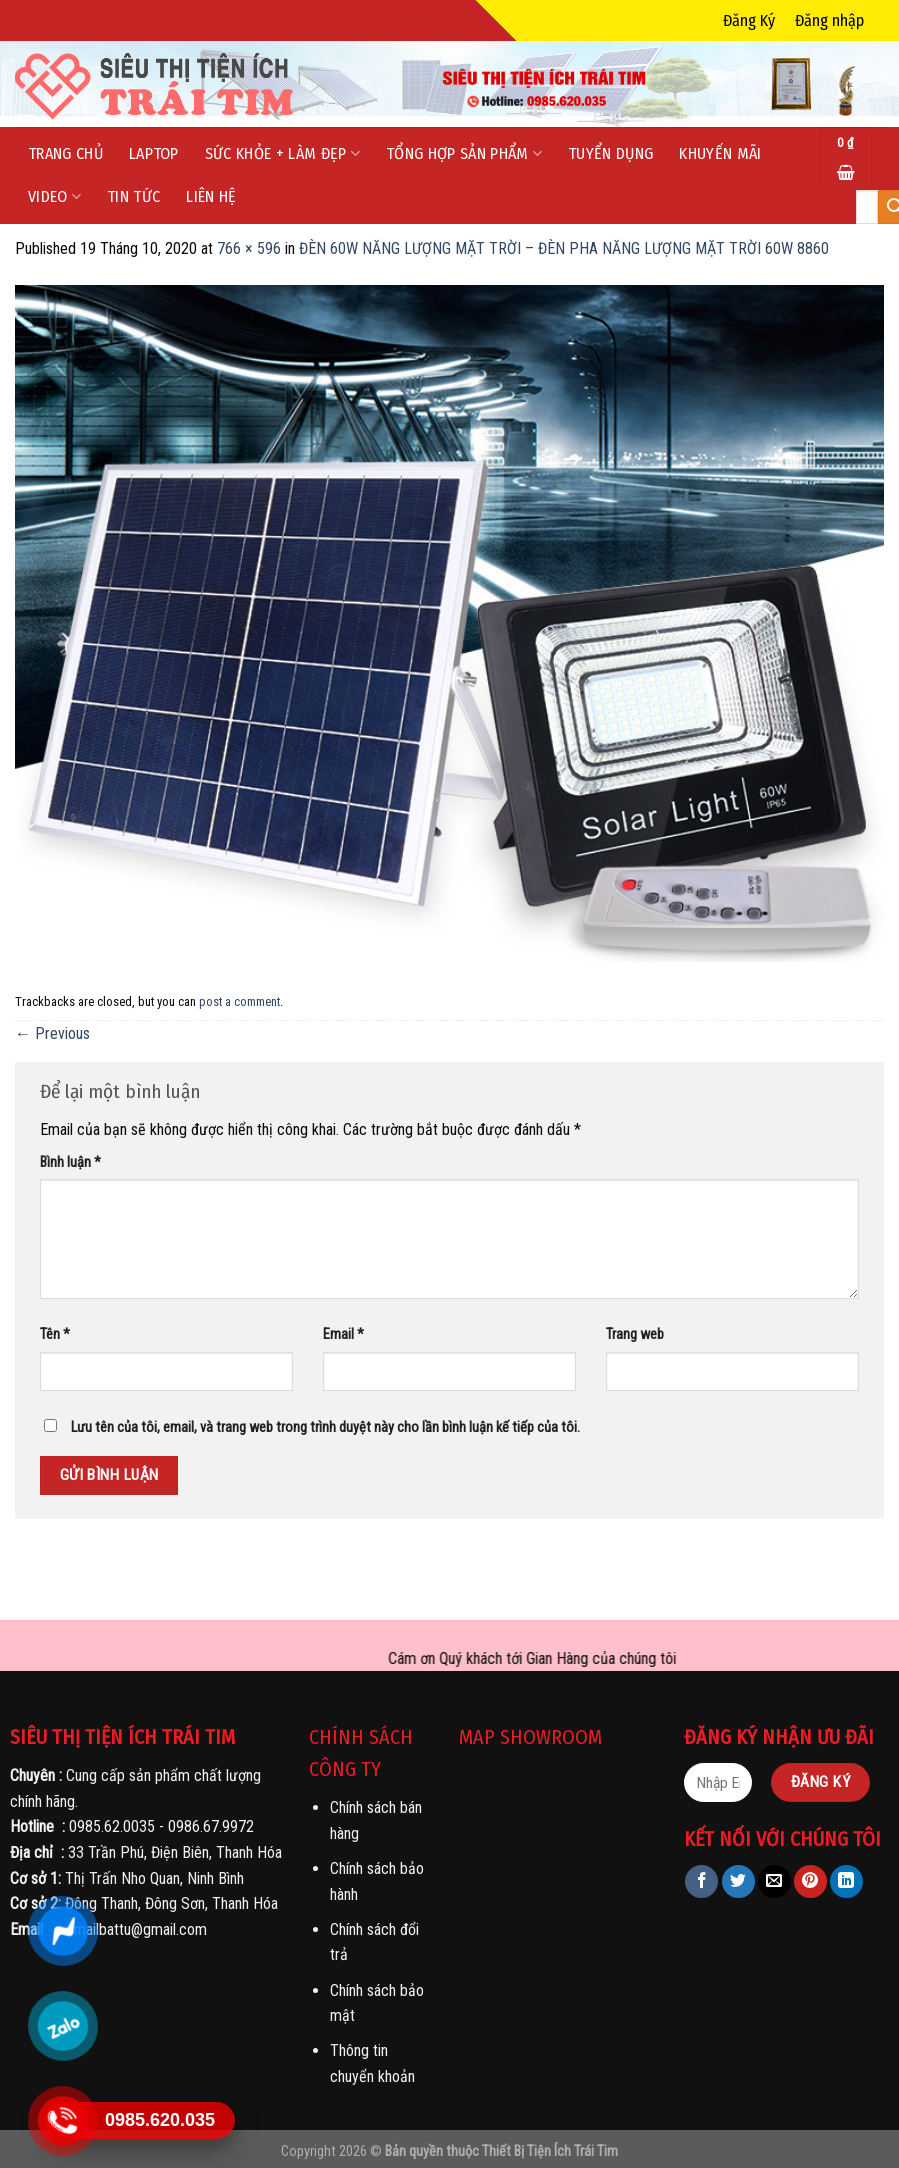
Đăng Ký (749, 20)
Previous (52, 1033)
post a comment (239, 1001)
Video (54, 196)
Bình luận (70, 1162)
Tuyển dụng (610, 153)
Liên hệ (211, 196)
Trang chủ (65, 153)
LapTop (154, 153)
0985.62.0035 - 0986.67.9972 (161, 1826)
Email (343, 1334)
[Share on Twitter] (738, 1881)
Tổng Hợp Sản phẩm (464, 153)
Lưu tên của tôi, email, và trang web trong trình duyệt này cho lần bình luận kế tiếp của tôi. (325, 1427)
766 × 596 (249, 248)
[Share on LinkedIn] (846, 1881)
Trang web (635, 1334)
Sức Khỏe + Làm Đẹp (282, 153)
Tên (55, 1334)
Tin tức (133, 196)
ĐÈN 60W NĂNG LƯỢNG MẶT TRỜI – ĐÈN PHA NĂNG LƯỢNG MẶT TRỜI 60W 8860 (564, 248)
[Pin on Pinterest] (810, 1881)
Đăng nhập (829, 20)
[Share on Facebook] (701, 1881)
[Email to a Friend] (774, 1881)
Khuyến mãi (720, 153)
